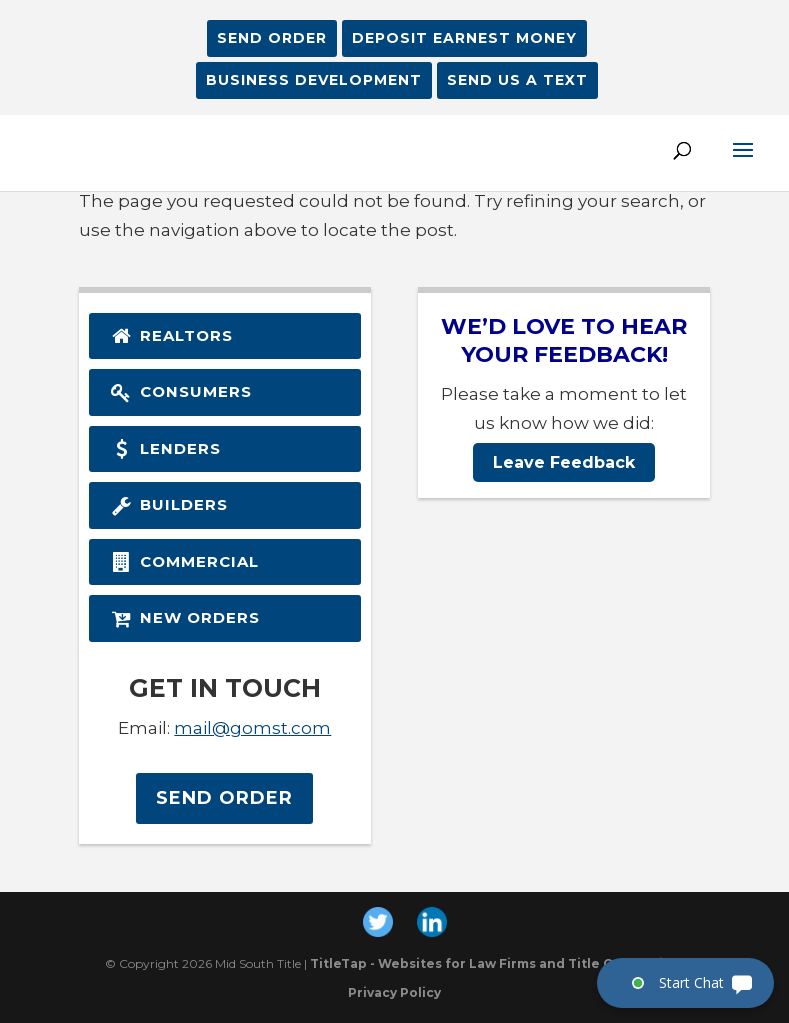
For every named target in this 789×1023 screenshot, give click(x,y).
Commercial (184, 561)
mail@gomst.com (252, 728)
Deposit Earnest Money (464, 38)
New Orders (184, 617)
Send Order (272, 38)
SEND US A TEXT (517, 80)
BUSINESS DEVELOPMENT (314, 80)
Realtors (171, 335)
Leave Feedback (564, 462)
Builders (168, 504)
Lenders (165, 448)
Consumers (180, 391)
